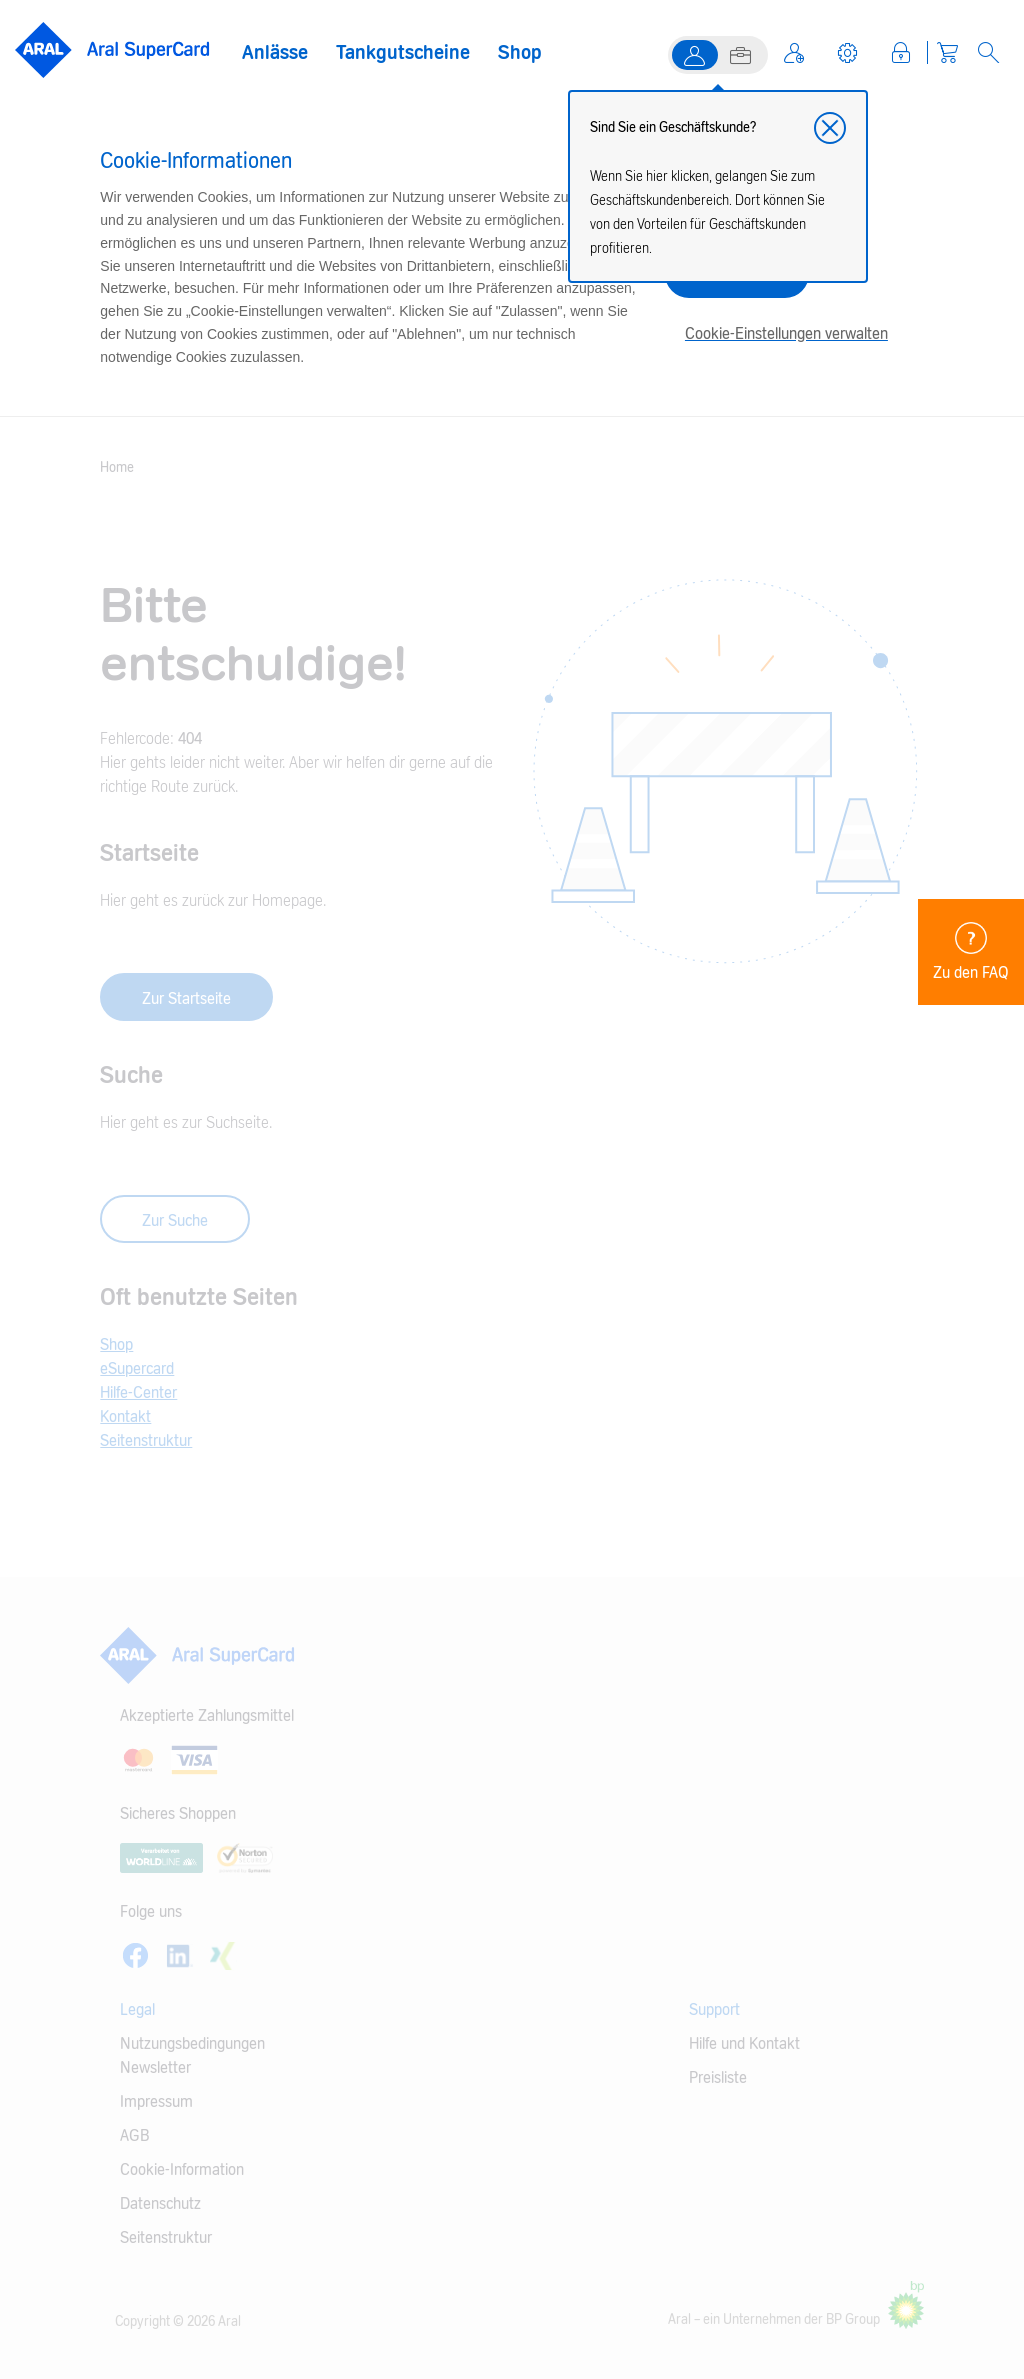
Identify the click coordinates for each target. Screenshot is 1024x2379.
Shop (520, 53)
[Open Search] (988, 52)
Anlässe (275, 53)
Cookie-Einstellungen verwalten (786, 334)
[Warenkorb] (947, 52)
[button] (830, 128)
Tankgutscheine (403, 53)
